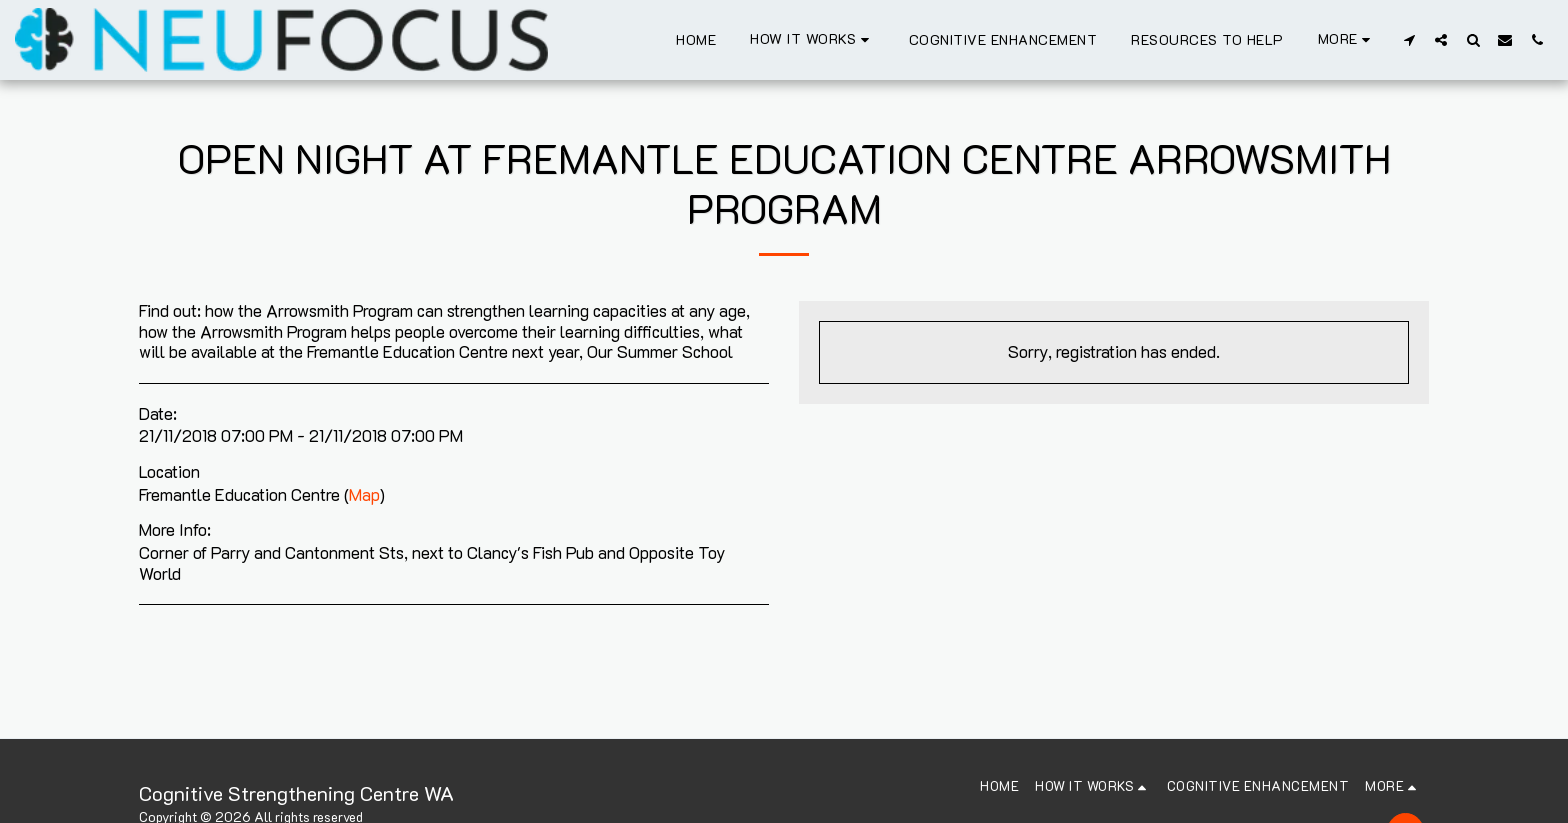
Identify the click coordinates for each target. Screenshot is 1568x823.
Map (364, 494)
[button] (812, 39)
